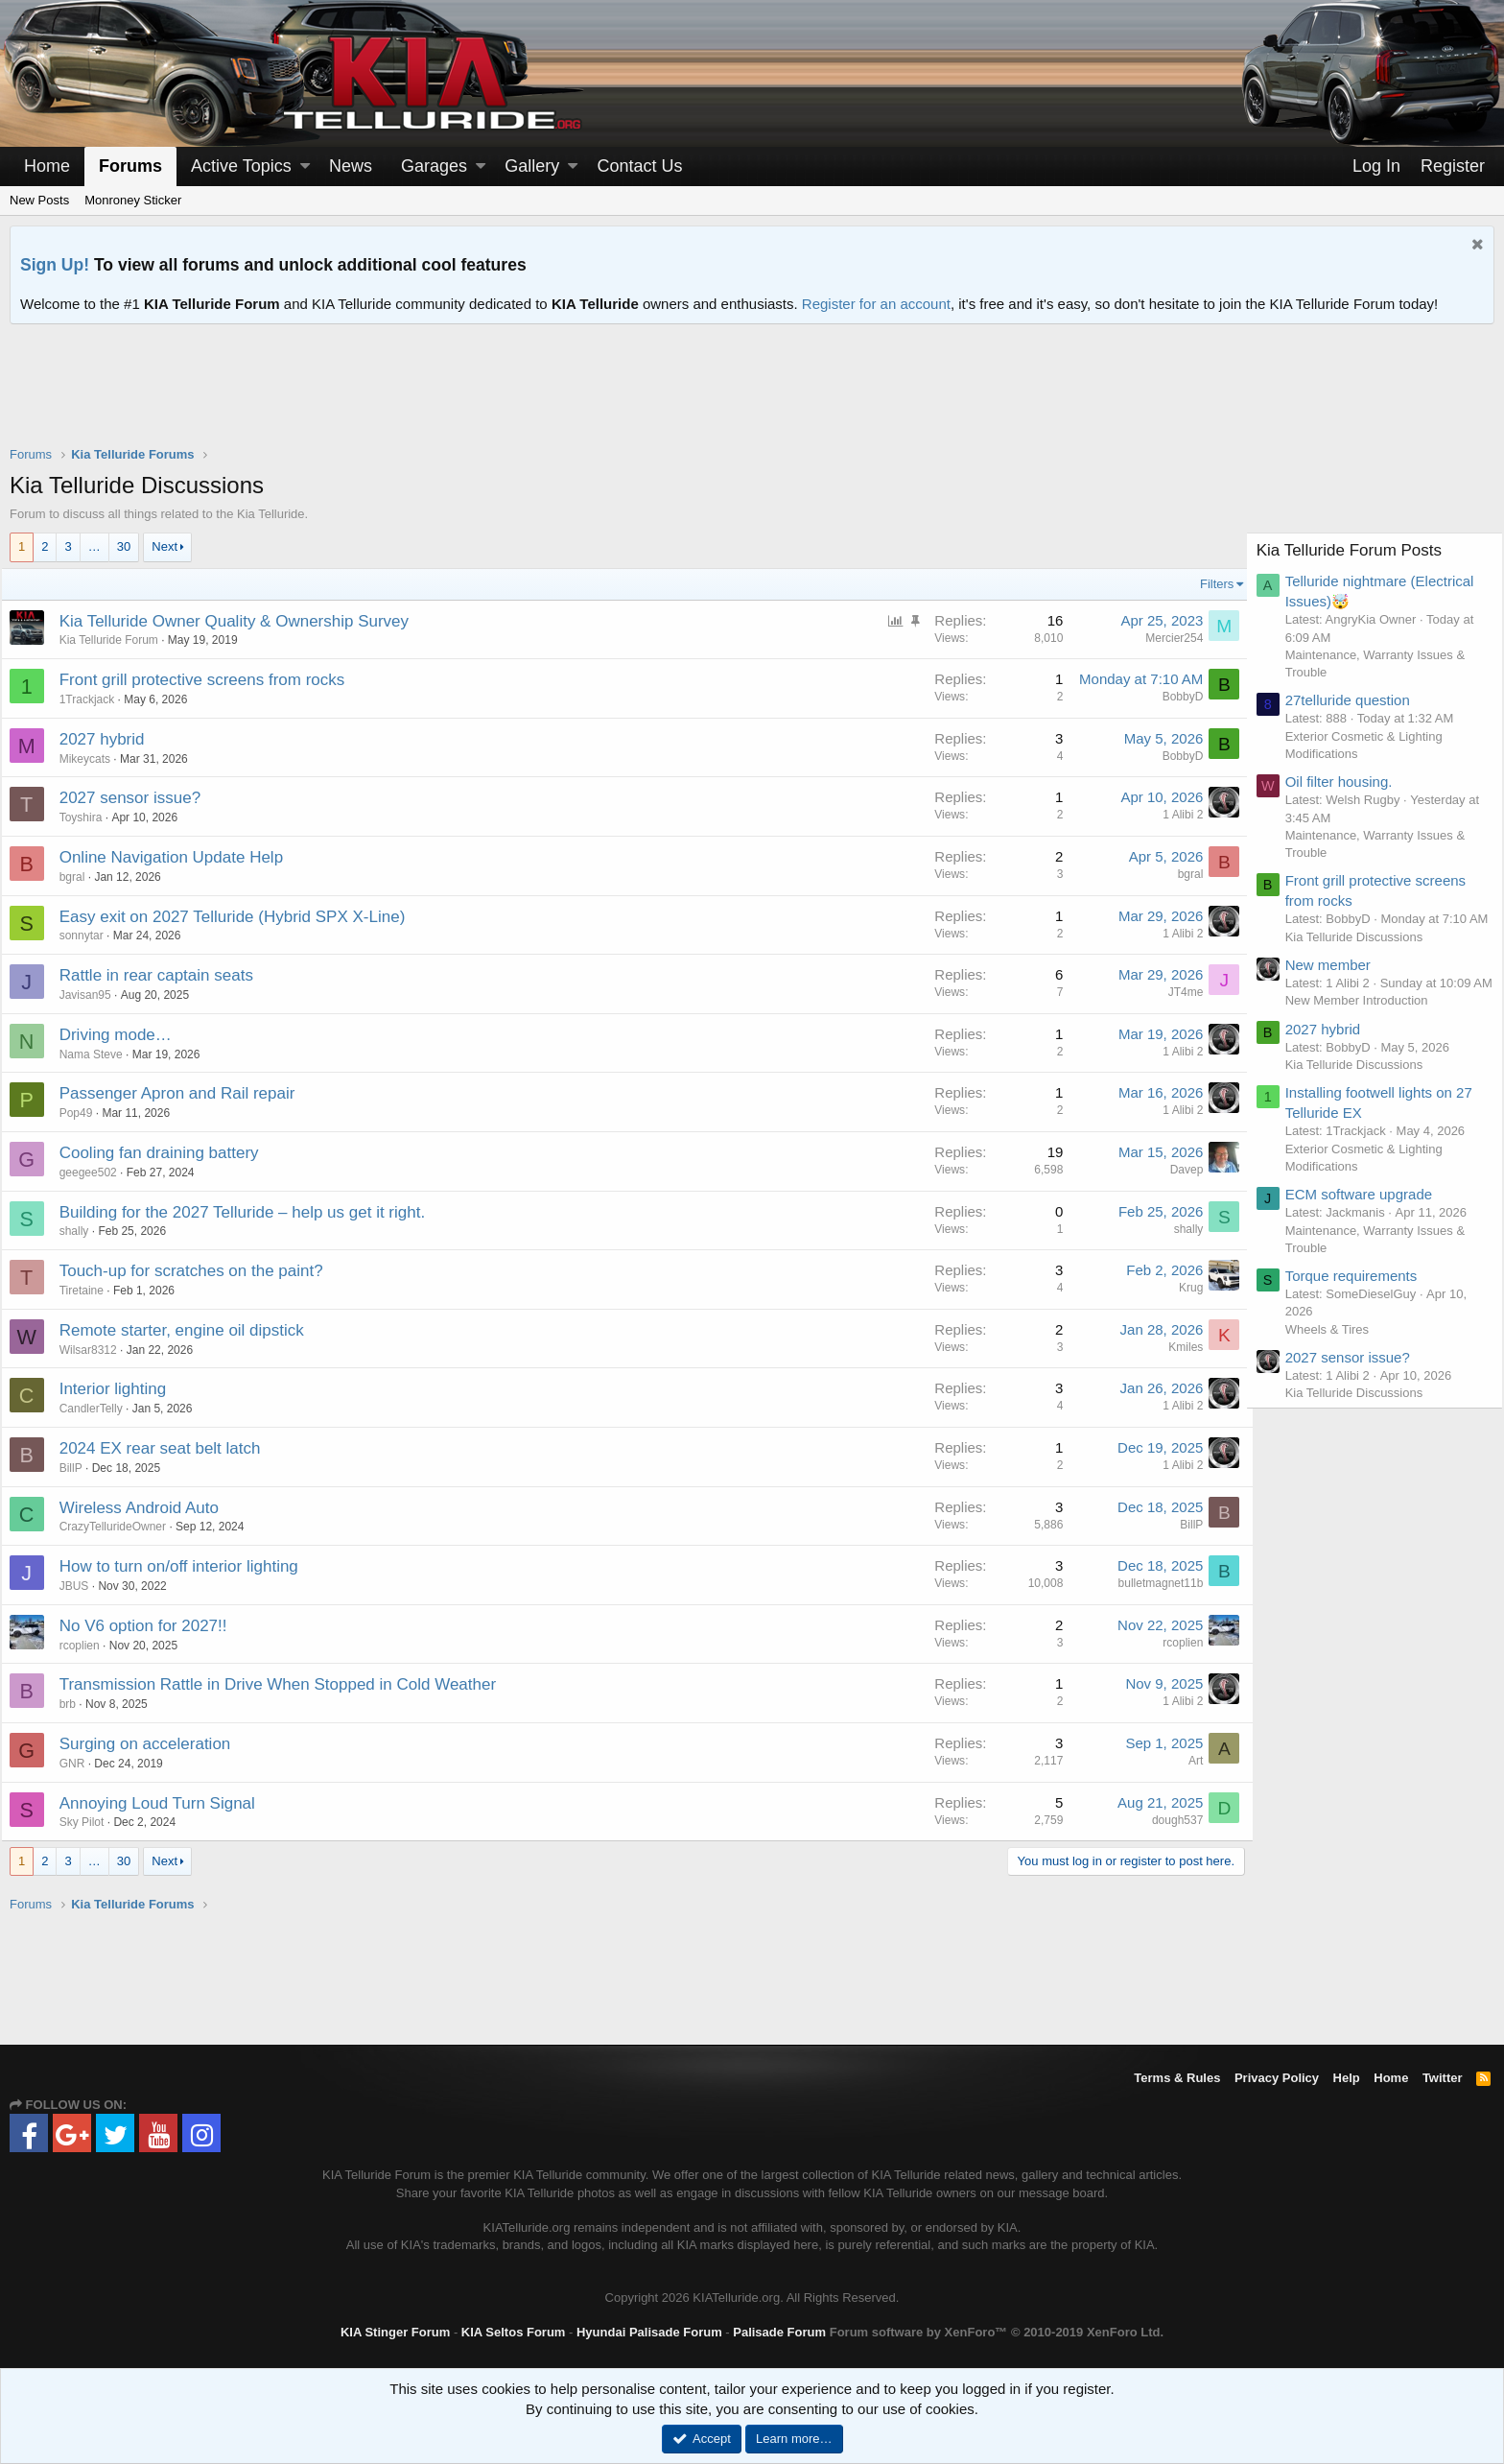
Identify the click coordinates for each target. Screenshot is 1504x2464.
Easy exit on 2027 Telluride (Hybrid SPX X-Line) (241, 917)
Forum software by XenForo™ (996, 2332)
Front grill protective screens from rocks (211, 680)
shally (83, 1231)
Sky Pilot (90, 1822)
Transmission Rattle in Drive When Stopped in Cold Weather (286, 1684)
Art (1187, 1760)
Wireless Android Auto (147, 1508)
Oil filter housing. (1347, 781)
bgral (81, 877)
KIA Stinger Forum (395, 2332)
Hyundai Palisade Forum (649, 2332)
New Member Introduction (1365, 1036)
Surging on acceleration (154, 1744)
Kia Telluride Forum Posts (1357, 550)
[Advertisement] (752, 397)
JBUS (83, 1586)
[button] (305, 166)
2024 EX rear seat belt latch (169, 1448)
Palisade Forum (779, 2332)
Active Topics (241, 166)
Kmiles (1177, 1347)
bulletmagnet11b (1151, 1583)
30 (123, 546)
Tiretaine (90, 1290)
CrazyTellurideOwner (121, 1526)
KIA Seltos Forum (513, 2332)
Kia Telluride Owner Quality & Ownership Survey (242, 621)
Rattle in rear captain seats (165, 975)
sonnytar (90, 935)
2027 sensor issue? (138, 798)
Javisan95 (94, 995)
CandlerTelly (99, 1408)
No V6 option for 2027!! (152, 1626)
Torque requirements (1360, 1311)
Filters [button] (1208, 584)
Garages (434, 166)
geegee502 (97, 1172)
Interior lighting (122, 1389)
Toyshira (89, 817)
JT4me (1176, 992)
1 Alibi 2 (1174, 814)
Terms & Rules (1177, 2078)
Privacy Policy (1276, 2078)
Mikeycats (93, 759)
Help (1346, 2078)
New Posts (39, 200)
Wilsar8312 (97, 1350)
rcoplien (88, 1645)
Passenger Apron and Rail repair (186, 1093)
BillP (79, 1468)
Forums (130, 166)
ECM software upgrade (1367, 1229)
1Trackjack (96, 699)
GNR (81, 1763)
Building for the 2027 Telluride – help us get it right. (251, 1212)
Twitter (1442, 2078)
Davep (1177, 1169)
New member (1336, 982)
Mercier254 (1165, 638)
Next (164, 546)
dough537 (1168, 1820)
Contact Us (639, 166)
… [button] (94, 546)
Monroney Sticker (132, 200)
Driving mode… (124, 1035)
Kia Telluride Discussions (1363, 954)
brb (76, 1704)
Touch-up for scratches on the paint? (200, 1271)
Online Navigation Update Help (180, 857)
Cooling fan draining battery (168, 1153)
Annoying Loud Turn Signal (166, 1803)
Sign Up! (54, 264)
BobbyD (1173, 696)
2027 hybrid (110, 739)
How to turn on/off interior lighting (187, 1566)
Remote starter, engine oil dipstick (190, 1330)
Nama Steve (99, 1054)
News (350, 166)
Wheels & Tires (1335, 1364)
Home (47, 166)
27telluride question (1356, 700)
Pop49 (85, 1113)
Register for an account (876, 304)
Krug (1182, 1287)
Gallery (532, 166)
